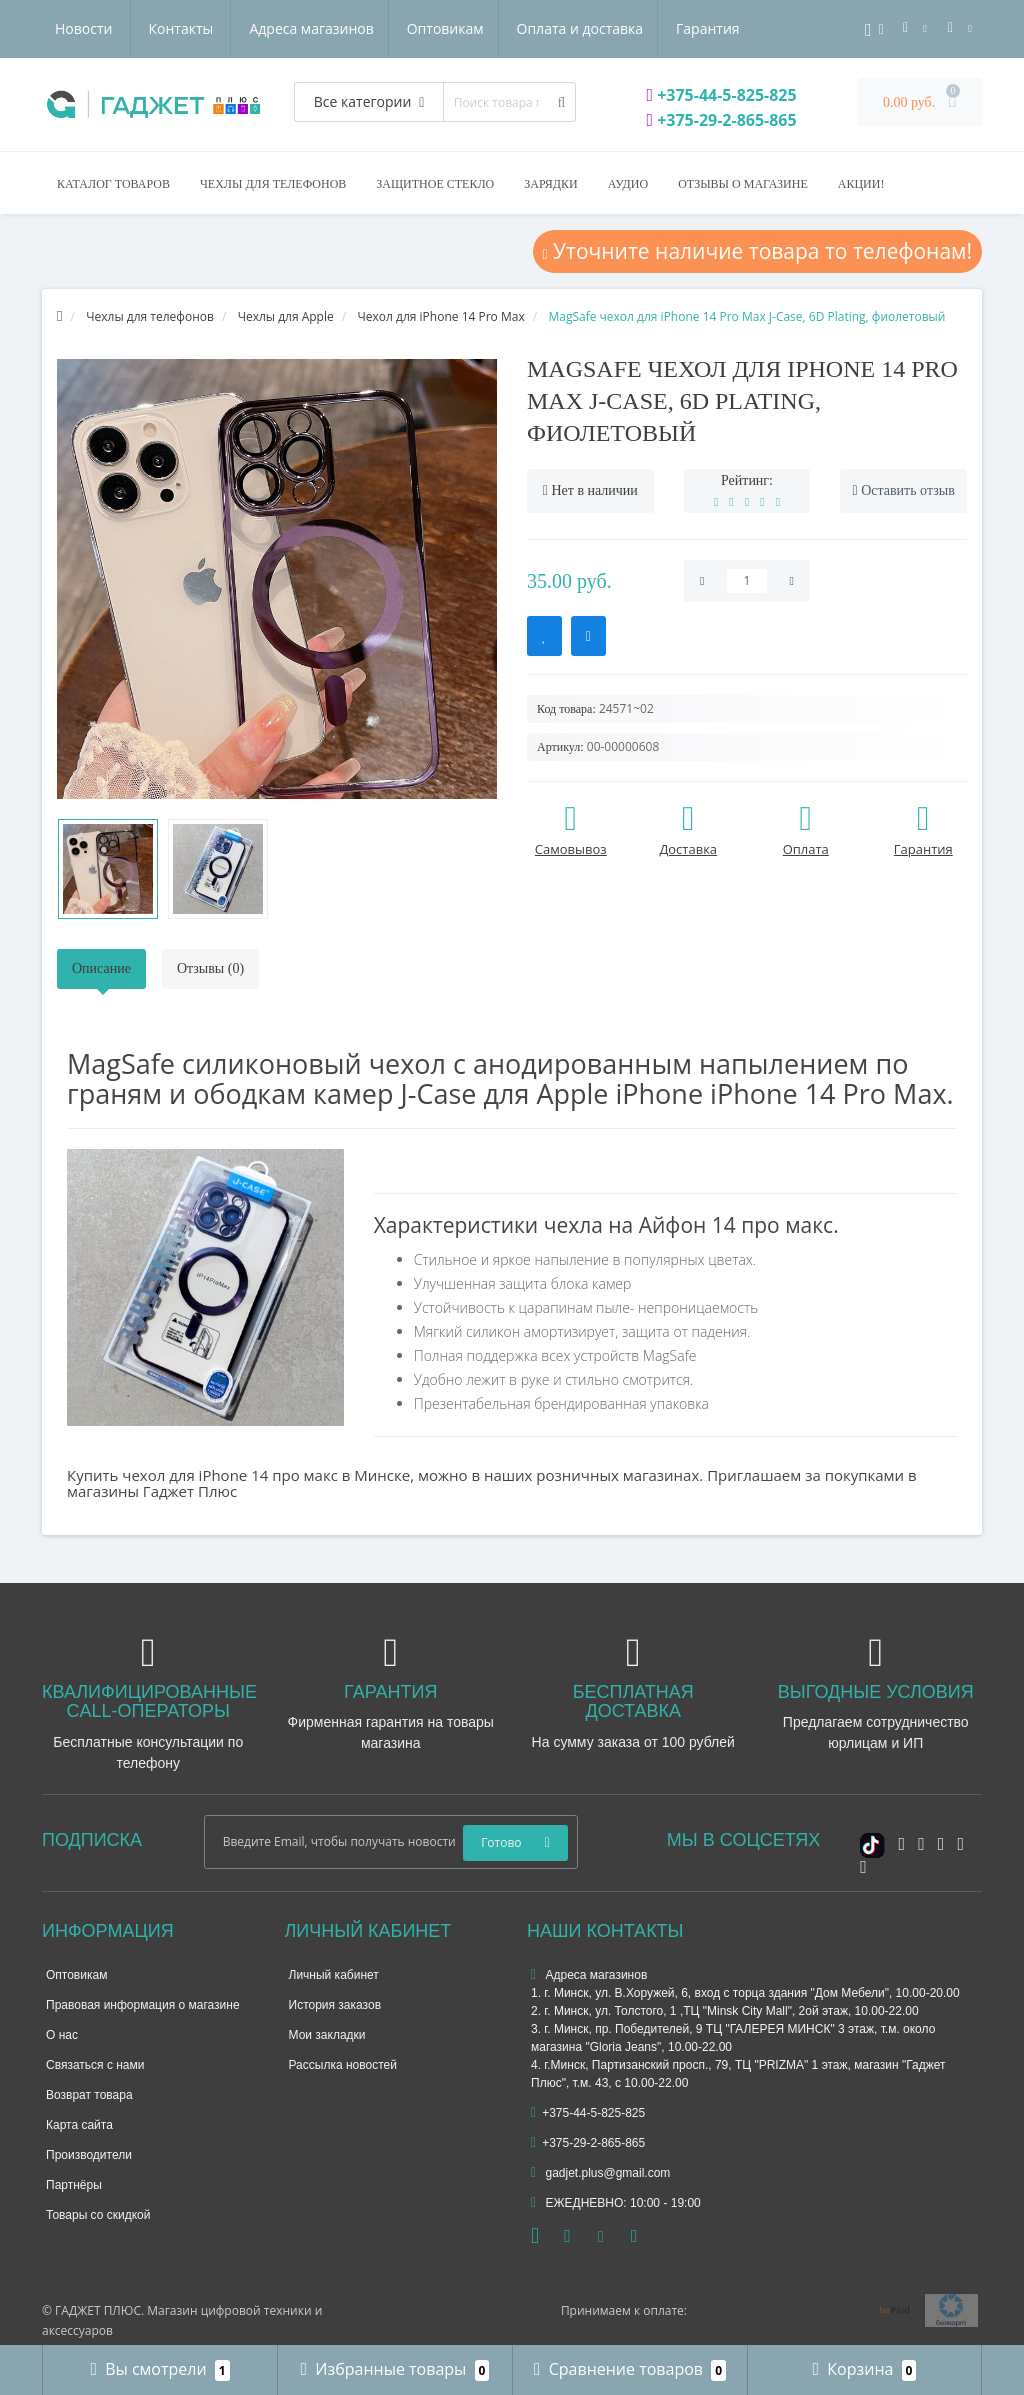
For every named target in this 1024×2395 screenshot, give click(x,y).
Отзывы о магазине (743, 184)
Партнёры (74, 2185)
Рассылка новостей (343, 2065)
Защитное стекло (435, 184)
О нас (62, 2035)
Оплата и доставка (391, 28)
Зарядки (550, 184)
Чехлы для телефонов (273, 184)
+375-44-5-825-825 (721, 95)
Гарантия (523, 28)
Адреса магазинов (117, 28)
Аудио (628, 184)
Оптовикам (253, 28)
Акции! (861, 184)
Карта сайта (79, 2125)
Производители (89, 2155)
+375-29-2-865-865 (721, 120)
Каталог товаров (113, 184)
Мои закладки (327, 2035)
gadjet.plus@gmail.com (600, 2173)
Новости (619, 28)
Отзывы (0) (210, 968)
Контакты (716, 28)
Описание (101, 968)
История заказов (335, 2005)
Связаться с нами (95, 2065)
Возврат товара (89, 2095)
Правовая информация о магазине (143, 2005)
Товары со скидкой (98, 2215)
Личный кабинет (334, 1975)
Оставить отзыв (908, 490)
